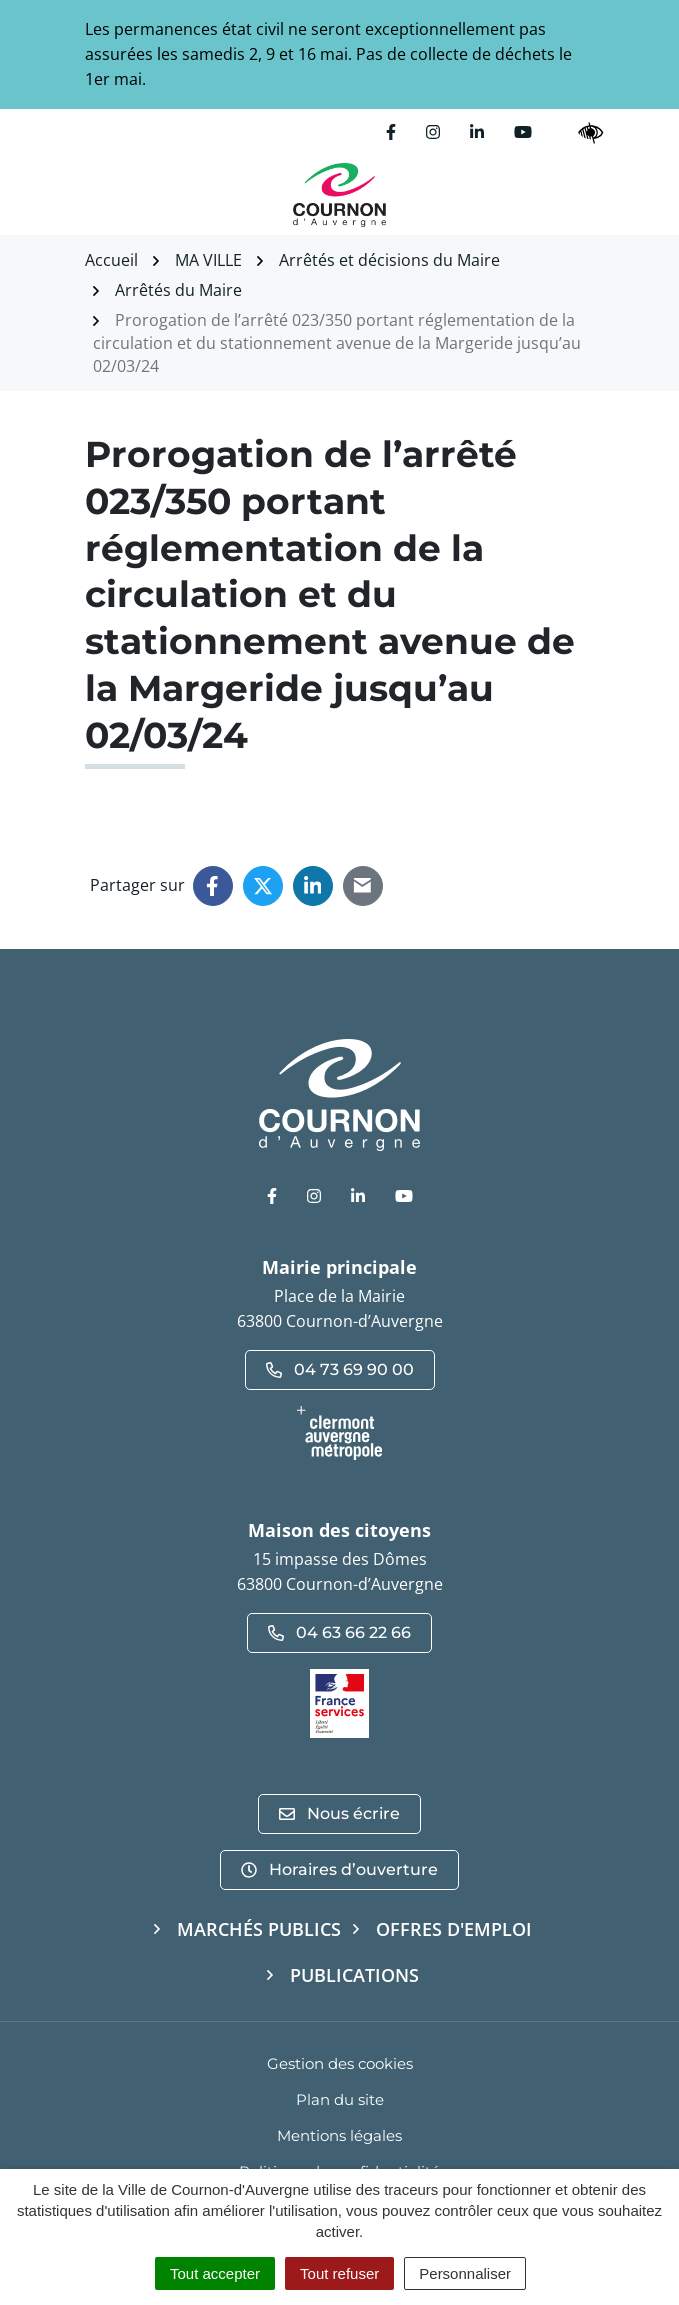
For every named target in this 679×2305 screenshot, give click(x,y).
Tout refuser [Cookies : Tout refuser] (339, 2273)
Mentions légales (339, 2135)
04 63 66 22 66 (339, 1632)
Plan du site (340, 2099)
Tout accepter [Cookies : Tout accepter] (215, 2273)
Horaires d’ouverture (339, 1869)
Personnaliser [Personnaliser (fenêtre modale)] (465, 2273)
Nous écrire (339, 1813)
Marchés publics (259, 1929)
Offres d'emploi (454, 1929)
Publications (354, 1975)
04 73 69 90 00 (340, 1369)
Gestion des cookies (340, 2063)
